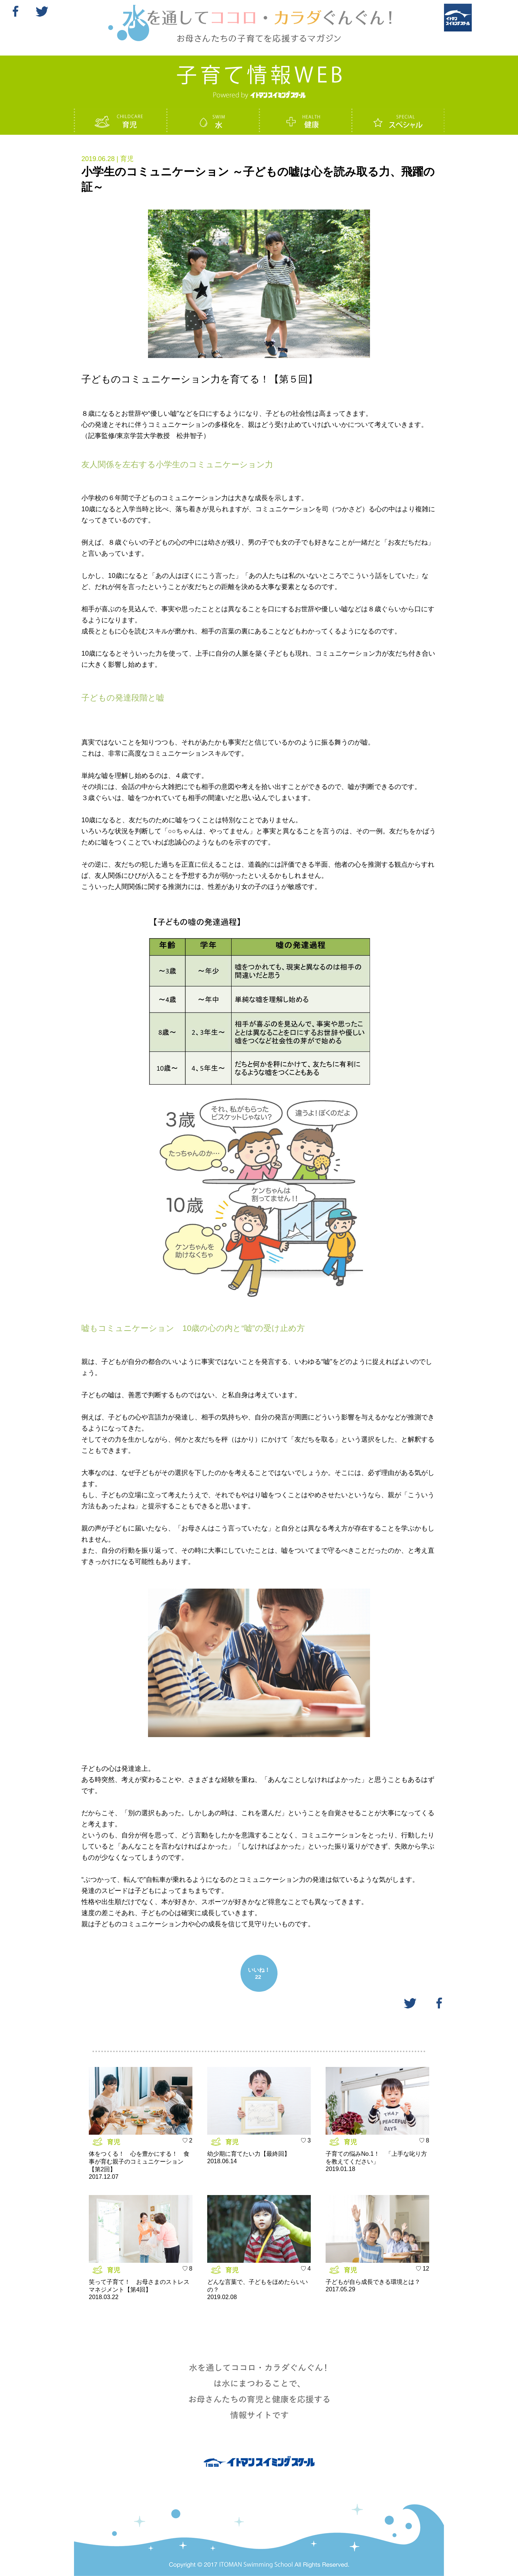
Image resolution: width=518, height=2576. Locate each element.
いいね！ (259, 1973)
